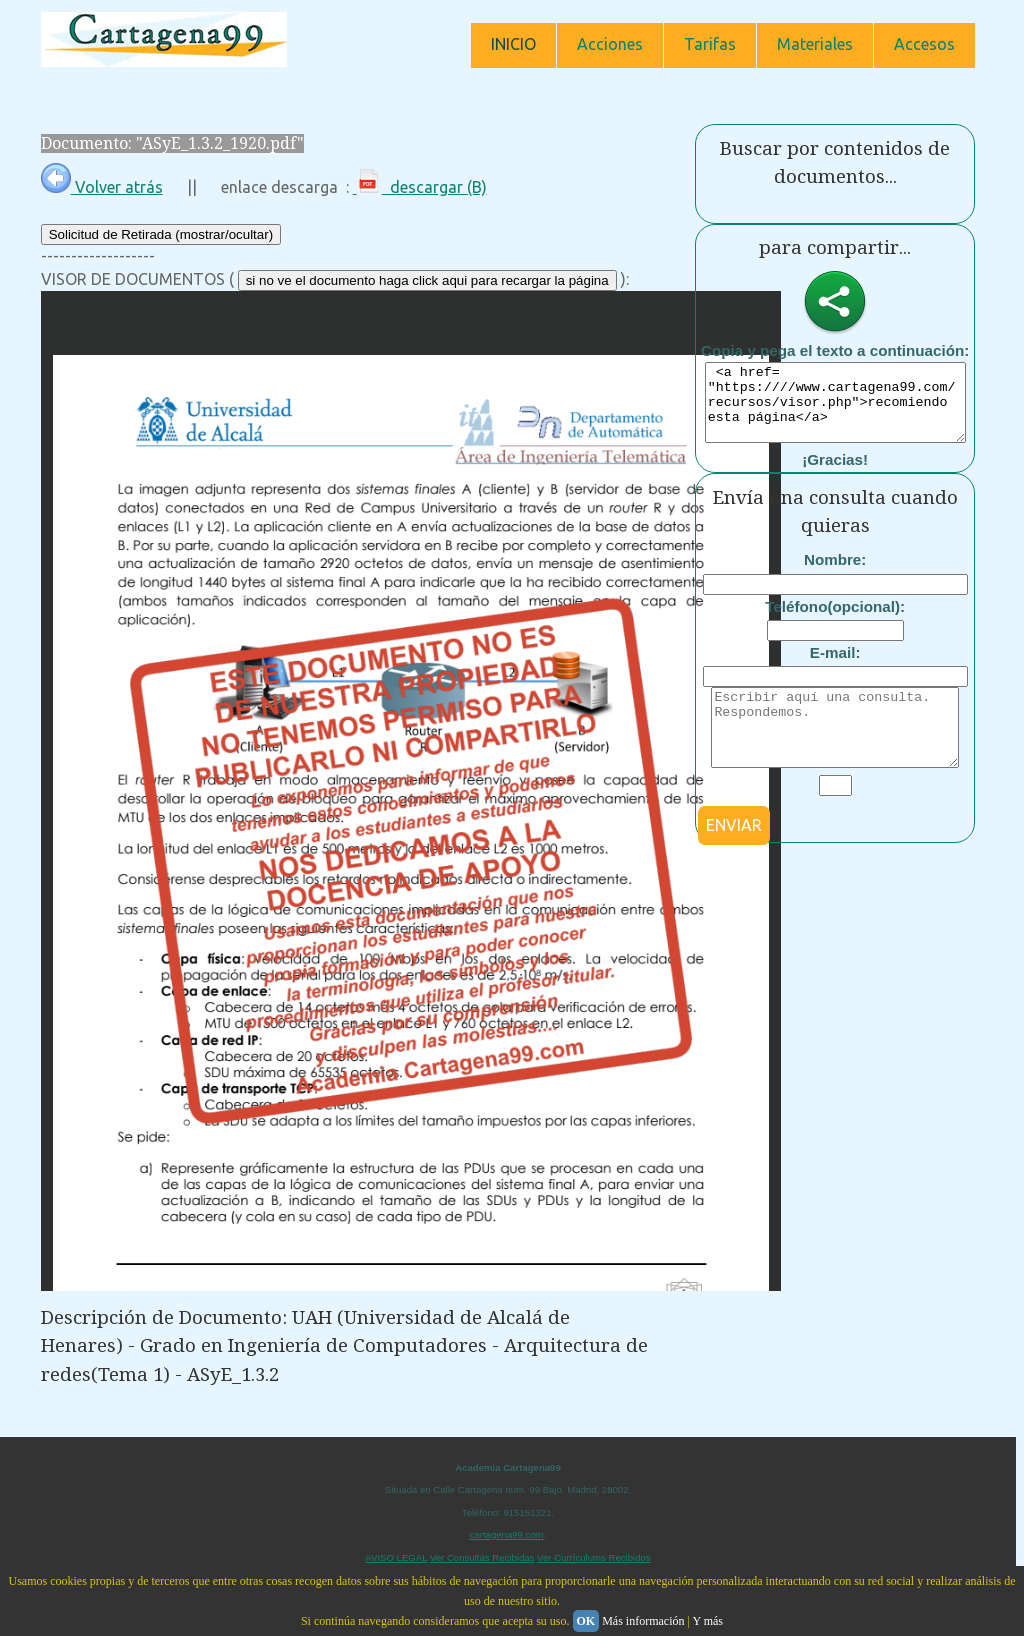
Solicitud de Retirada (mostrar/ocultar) (161, 234)
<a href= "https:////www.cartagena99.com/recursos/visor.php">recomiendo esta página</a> (843, 410)
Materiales (815, 44)
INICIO (513, 44)
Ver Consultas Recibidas (482, 1557)
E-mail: (835, 667)
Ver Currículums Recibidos (594, 1557)
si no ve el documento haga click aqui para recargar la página (427, 280)
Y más (707, 1621)
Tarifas (710, 44)
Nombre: (835, 574)
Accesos (924, 44)
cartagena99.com (507, 1534)
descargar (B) (420, 187)
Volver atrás (102, 187)
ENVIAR (734, 855)
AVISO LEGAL (396, 1557)
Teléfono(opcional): (835, 621)
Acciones (610, 44)
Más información (643, 1621)
